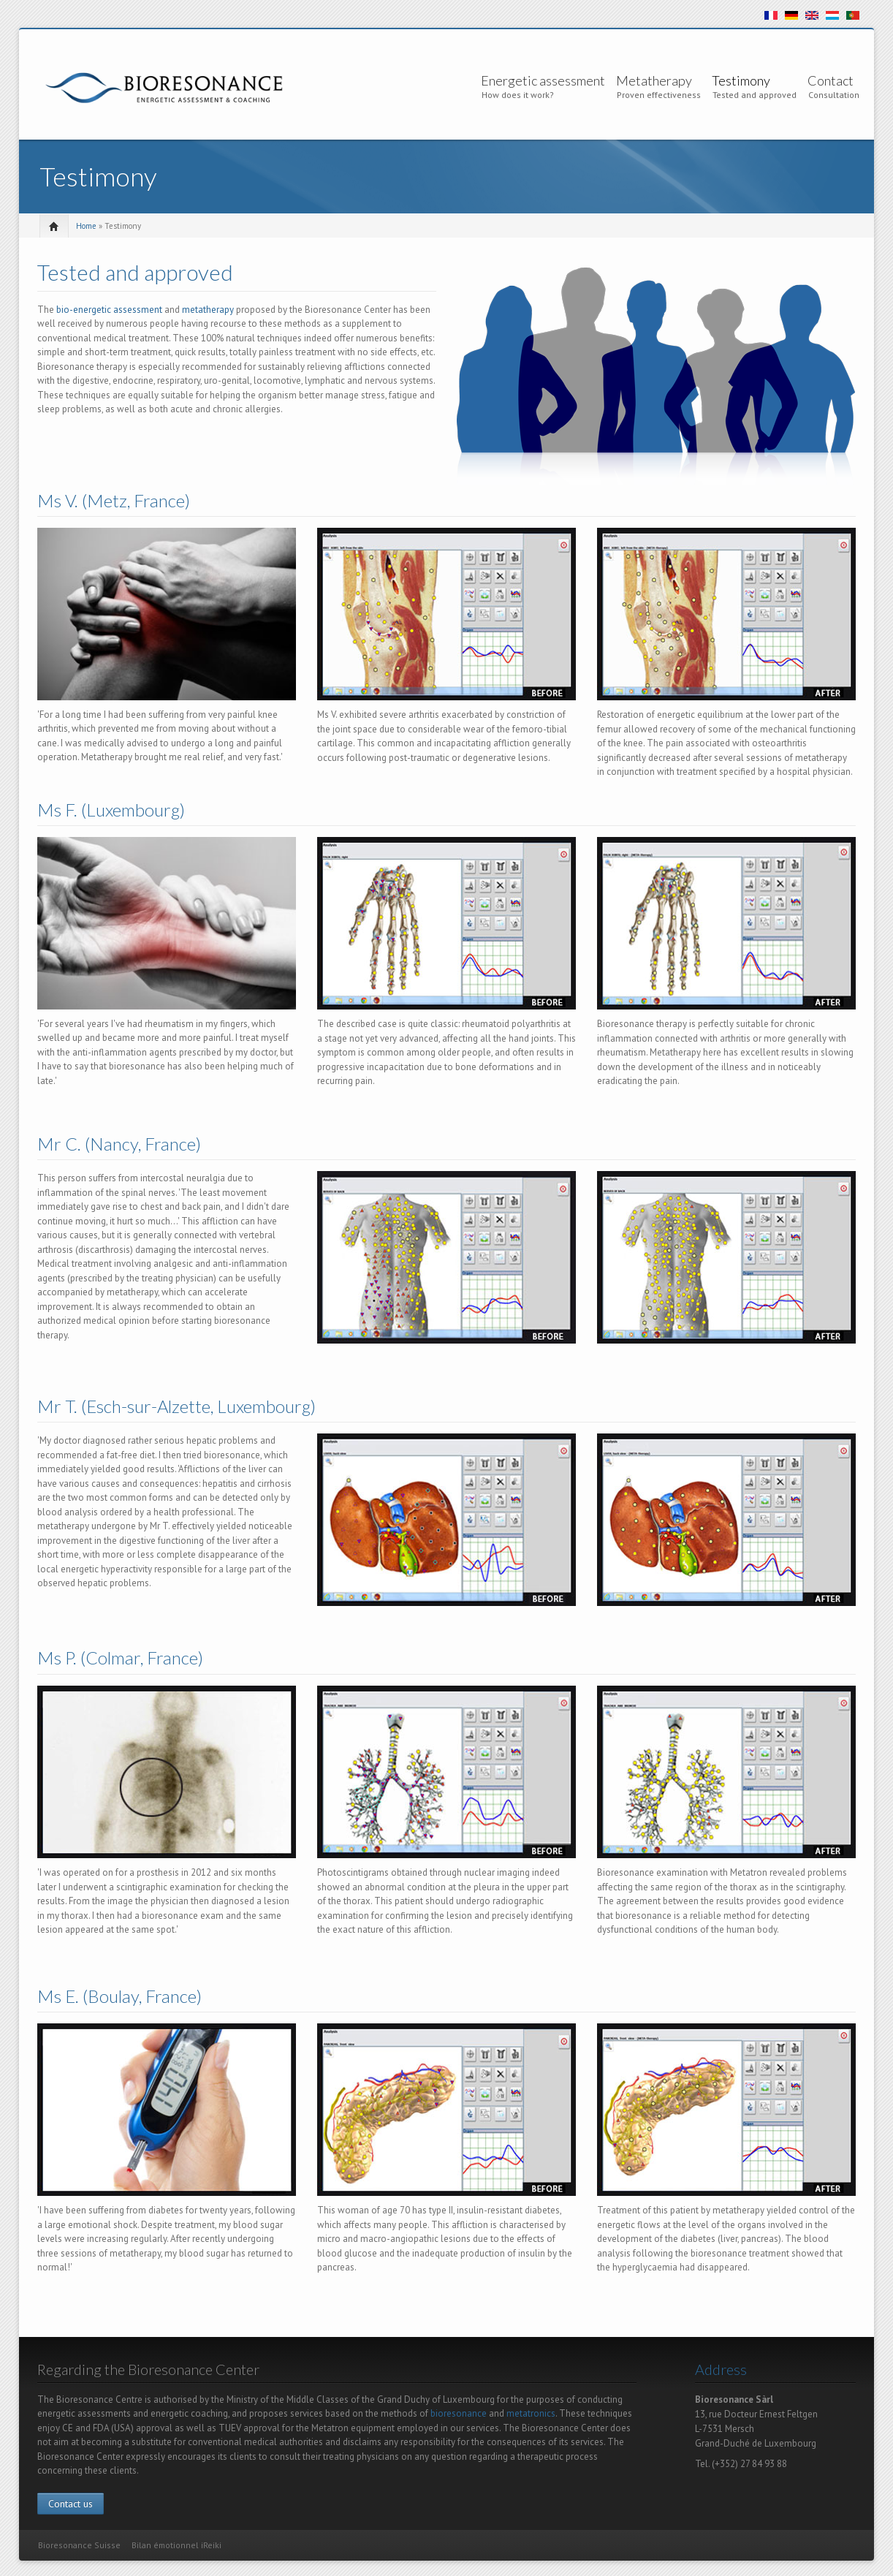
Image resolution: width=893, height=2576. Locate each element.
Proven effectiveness (659, 94)
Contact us (70, 2503)
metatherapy (208, 309)
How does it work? (518, 94)
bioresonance (458, 2413)
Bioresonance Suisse (79, 2544)
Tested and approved (754, 94)
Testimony (741, 80)
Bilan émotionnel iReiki (176, 2544)
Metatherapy (654, 80)
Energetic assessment (543, 80)
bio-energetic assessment (109, 309)
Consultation (833, 94)
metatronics (530, 2413)
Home (86, 226)
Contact (831, 80)
